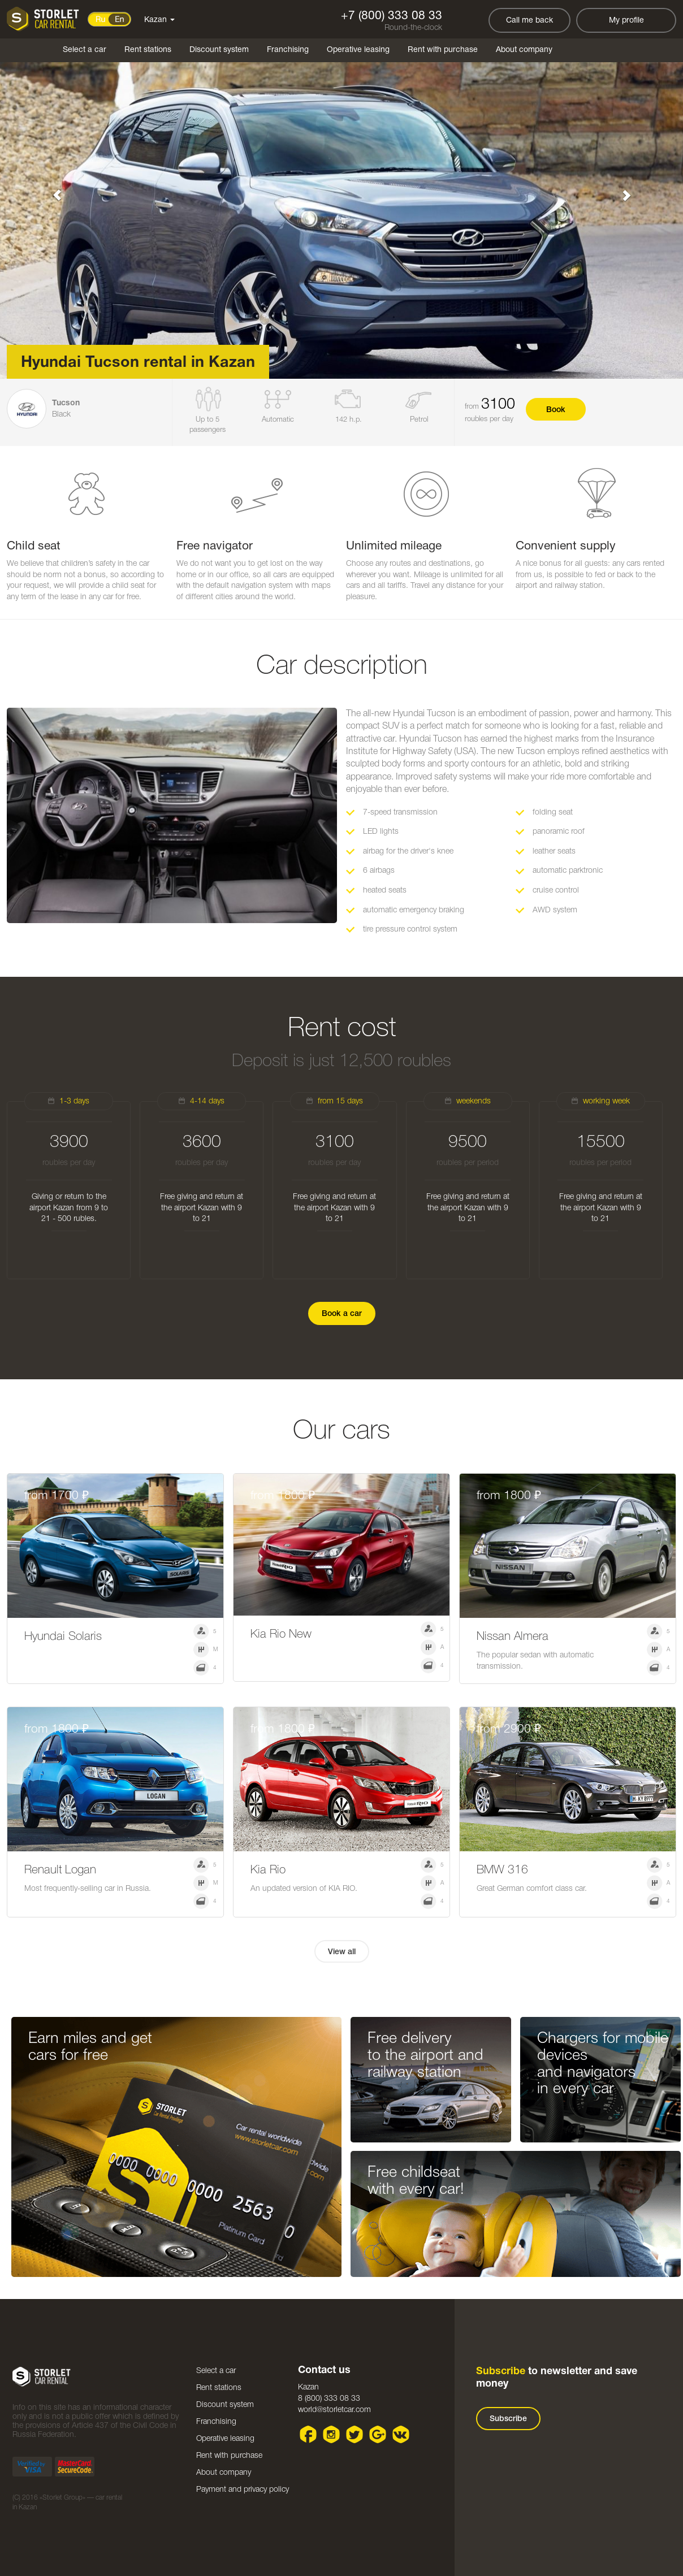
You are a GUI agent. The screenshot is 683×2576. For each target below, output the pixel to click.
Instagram (331, 2434)
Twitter (355, 2434)
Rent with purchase (443, 50)
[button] (51, 189)
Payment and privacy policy (242, 2489)
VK (401, 2434)
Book (555, 410)
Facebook (308, 2434)
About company (524, 50)
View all (342, 1952)
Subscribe (508, 2419)
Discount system (219, 50)
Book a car (342, 1314)
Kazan (159, 20)
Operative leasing (358, 50)
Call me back (529, 20)
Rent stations (147, 50)
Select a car (84, 50)
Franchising (288, 50)
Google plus (378, 2434)
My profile (626, 20)
